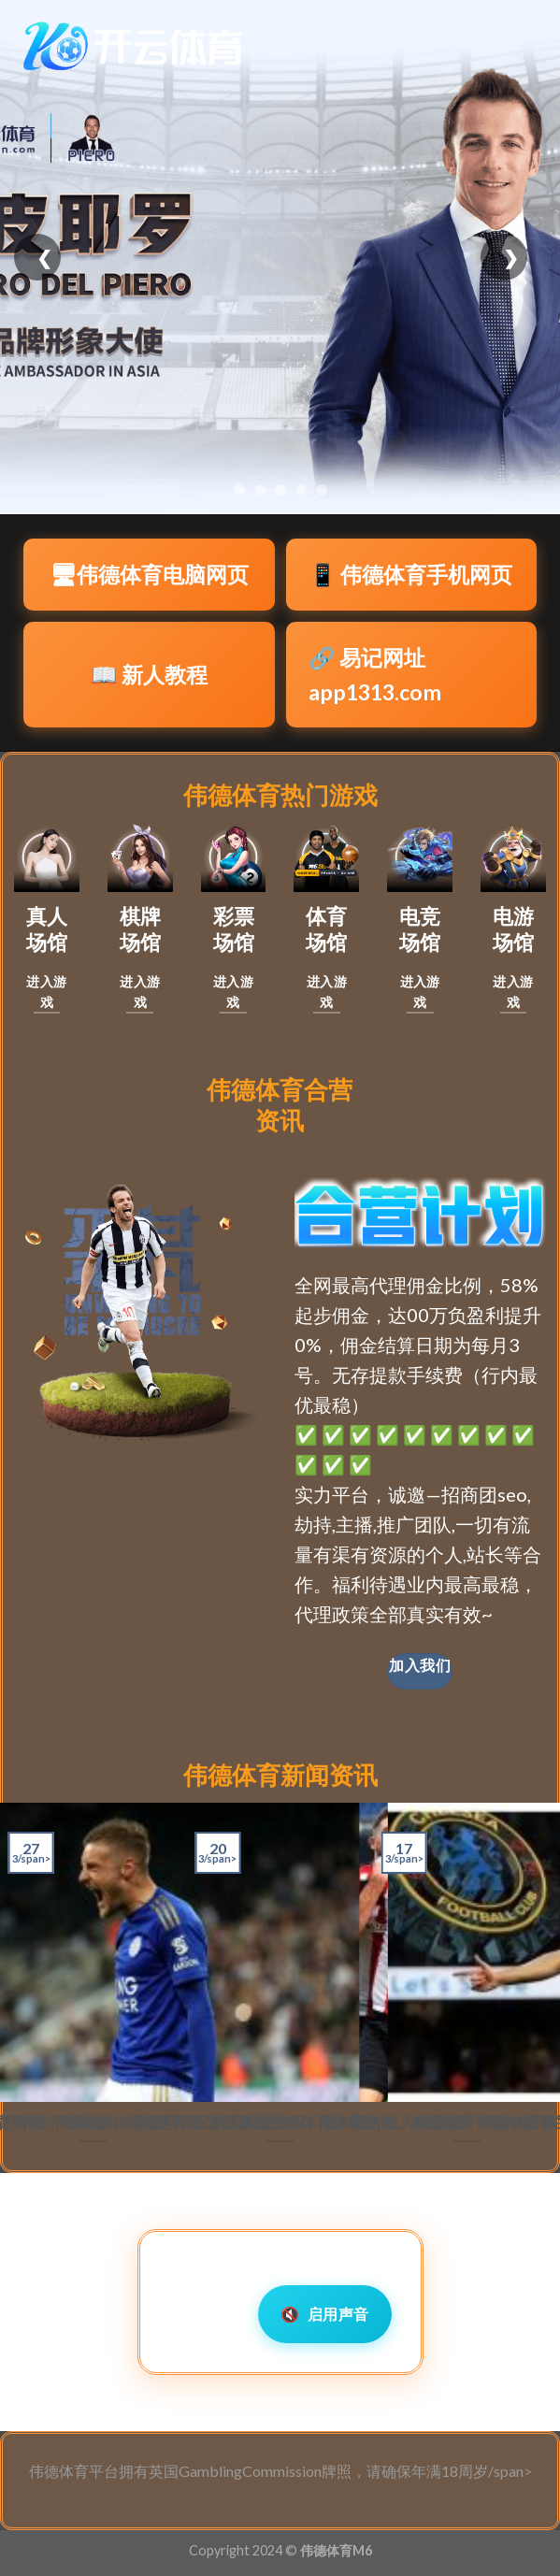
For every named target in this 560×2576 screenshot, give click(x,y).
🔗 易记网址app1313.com (375, 674)
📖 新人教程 (149, 674)
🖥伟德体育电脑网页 (149, 574)
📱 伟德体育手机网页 (410, 574)
